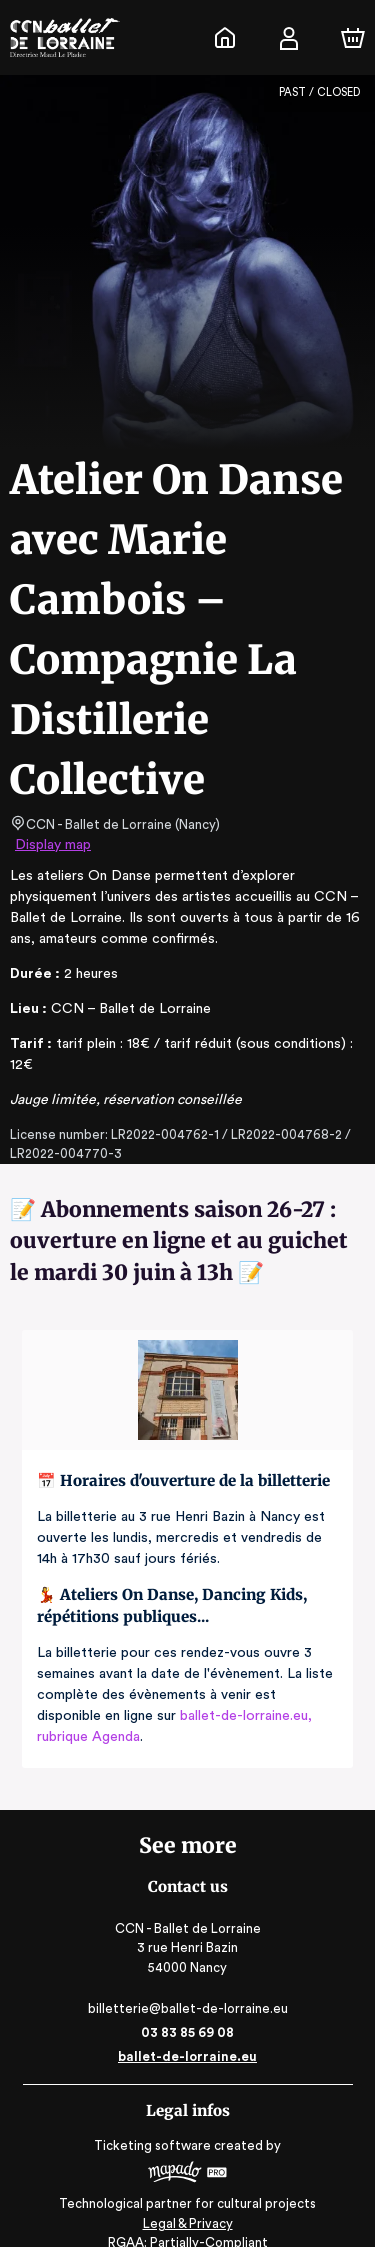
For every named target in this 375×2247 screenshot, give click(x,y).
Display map (53, 845)
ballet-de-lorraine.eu (187, 2035)
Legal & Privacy (187, 2202)
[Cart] (353, 38)
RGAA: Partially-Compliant (187, 2221)
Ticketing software (155, 2124)
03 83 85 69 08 (187, 2011)
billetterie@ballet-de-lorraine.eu (187, 1987)
